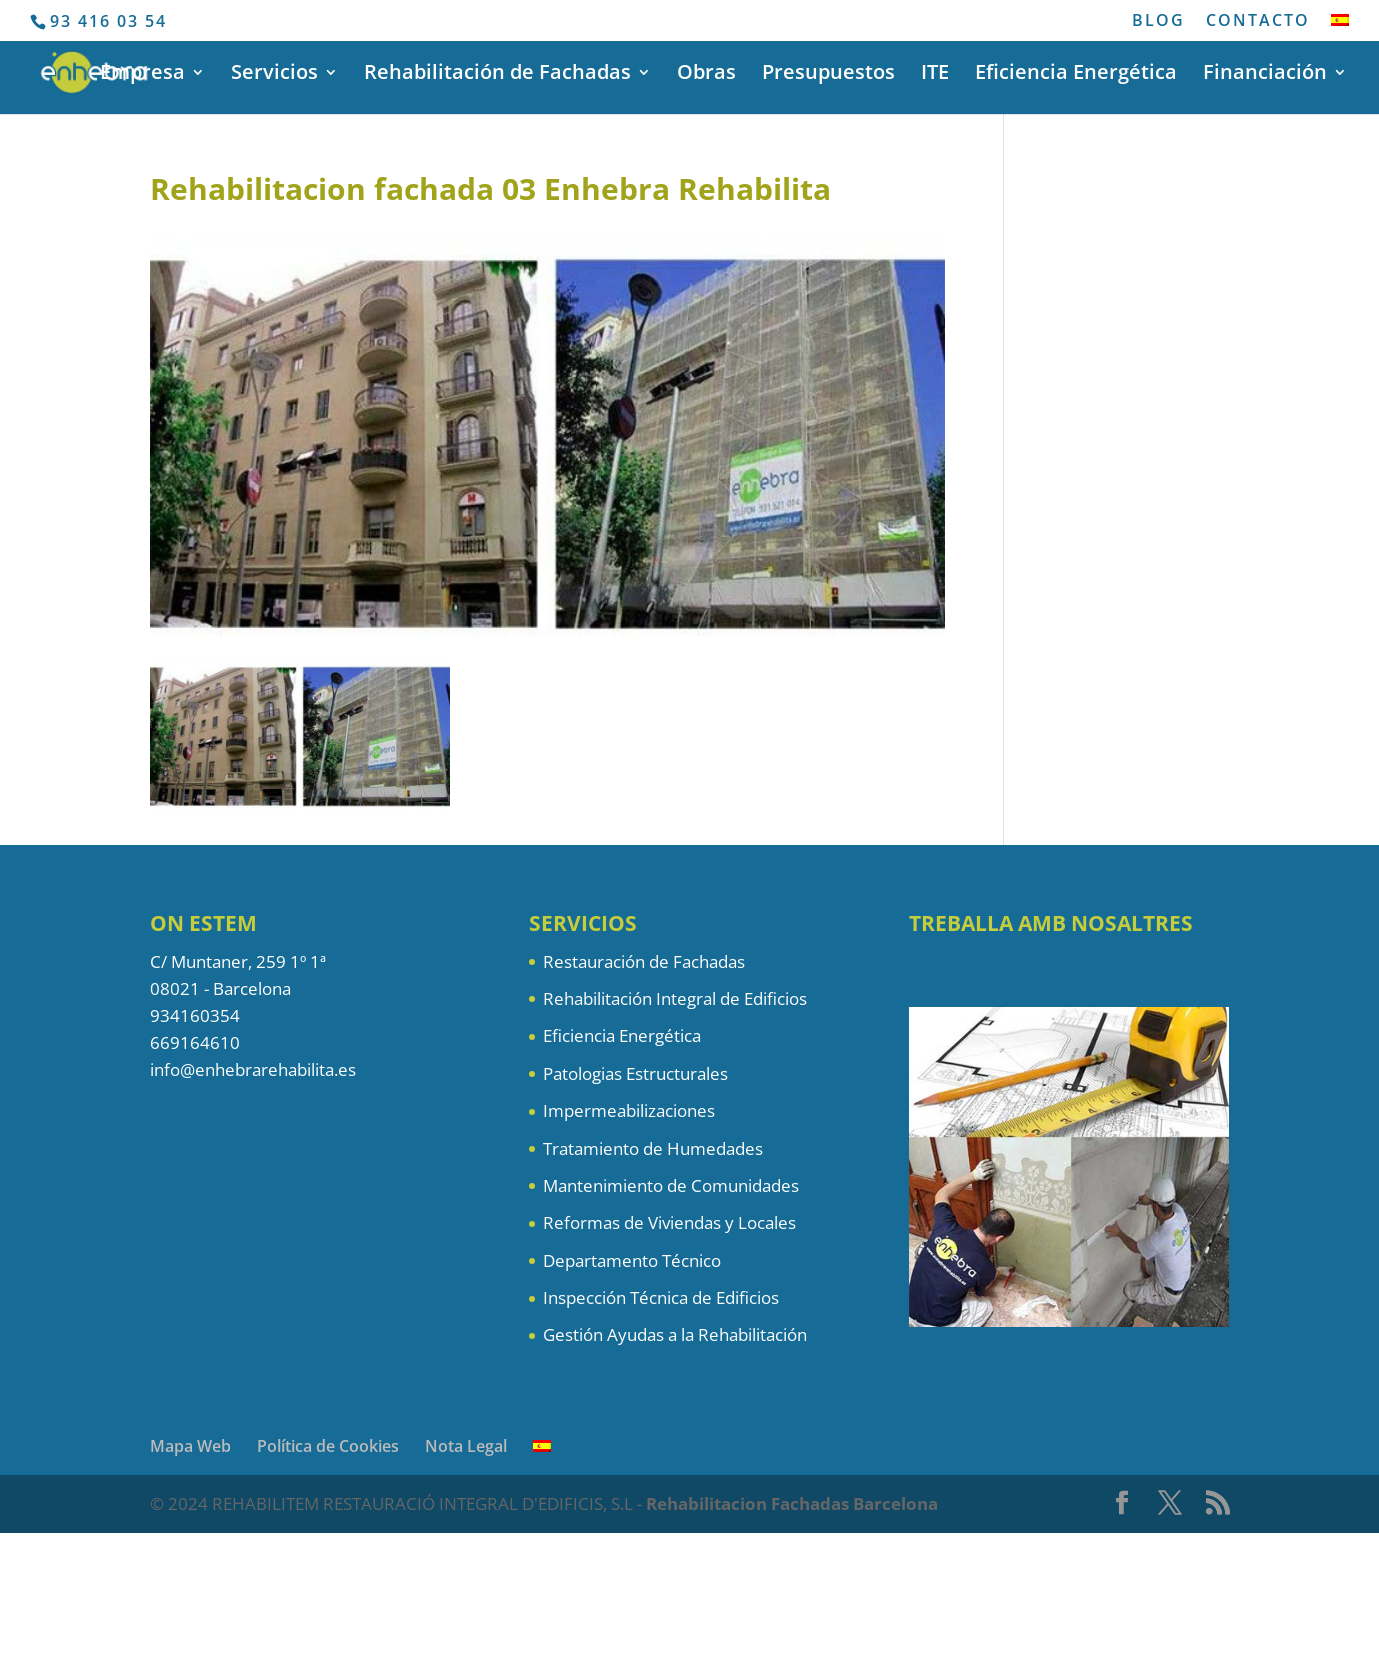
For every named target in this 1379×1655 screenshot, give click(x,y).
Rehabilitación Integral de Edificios (675, 998)
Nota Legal (466, 1446)
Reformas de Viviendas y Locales (669, 1222)
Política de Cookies (328, 1446)
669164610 (195, 1042)
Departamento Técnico (632, 1260)
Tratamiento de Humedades (653, 1148)
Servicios (274, 75)
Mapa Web (190, 1446)
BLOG (1158, 21)
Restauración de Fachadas (644, 961)
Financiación (1265, 75)
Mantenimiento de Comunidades (671, 1185)
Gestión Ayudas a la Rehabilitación (675, 1334)
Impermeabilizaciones (629, 1110)
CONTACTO (1258, 21)
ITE (935, 75)
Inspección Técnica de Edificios (661, 1297)
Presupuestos (828, 75)
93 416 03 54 (108, 21)
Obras (706, 75)
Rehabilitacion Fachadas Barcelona (792, 1503)
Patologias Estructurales (635, 1073)
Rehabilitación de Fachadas (497, 75)
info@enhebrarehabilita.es (253, 1069)
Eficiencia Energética (1076, 75)
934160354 (195, 1015)
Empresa (142, 75)
